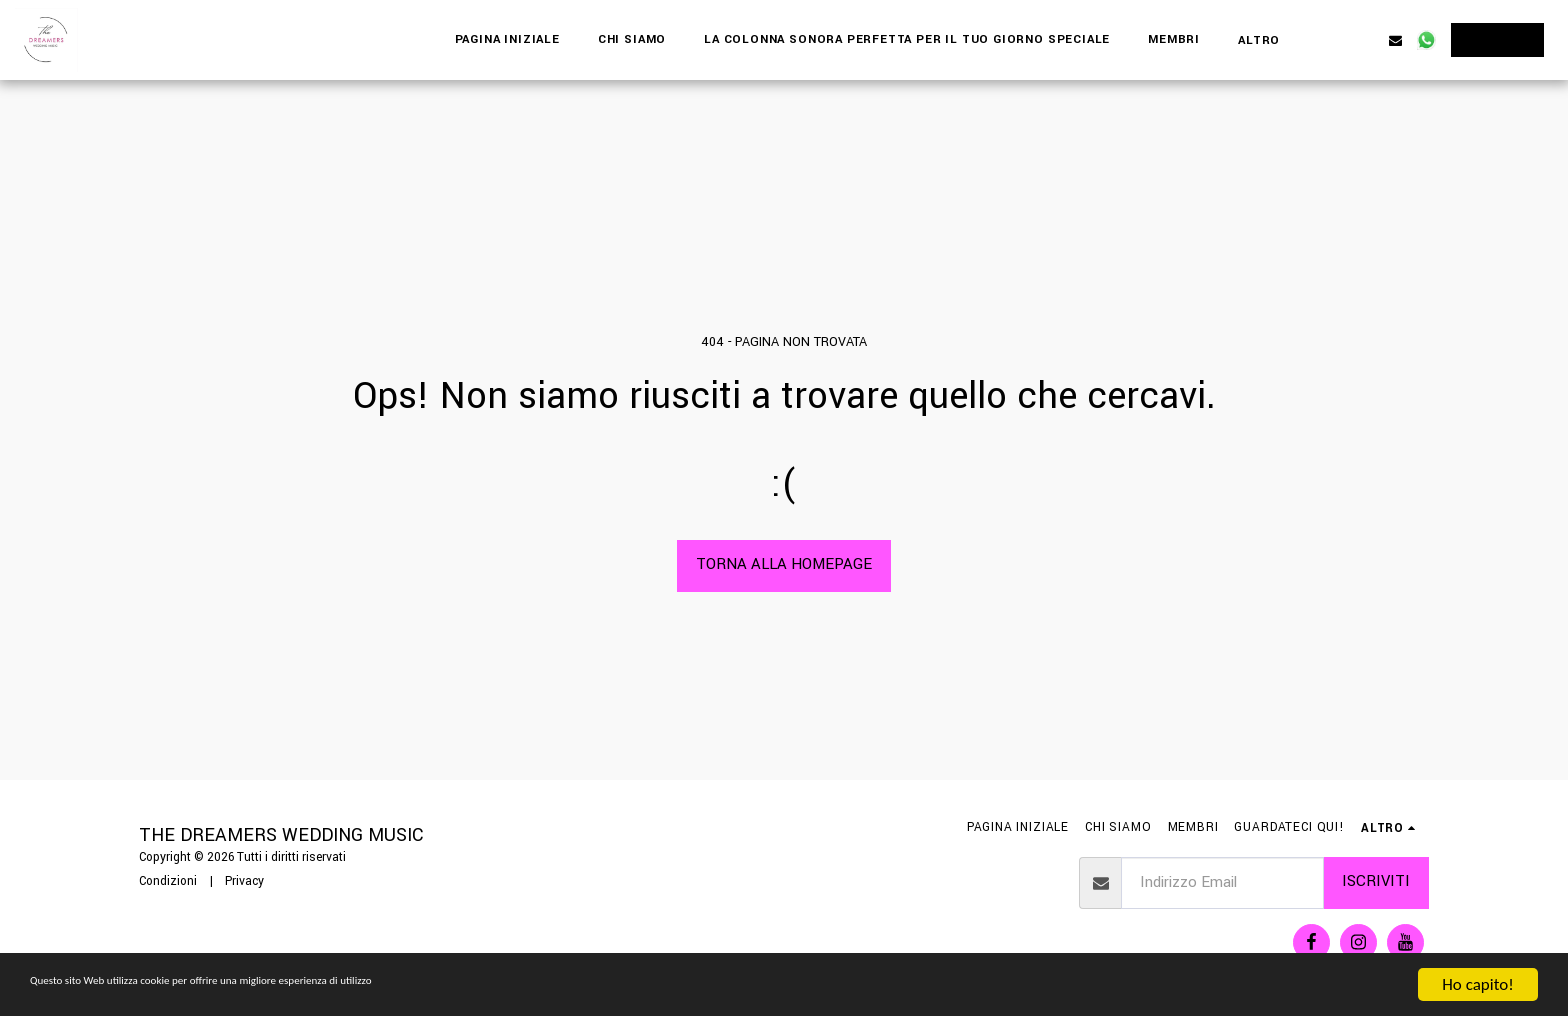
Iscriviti (1376, 881)
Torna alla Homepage (784, 564)
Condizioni (168, 881)
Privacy (244, 881)
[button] (1333, 40)
